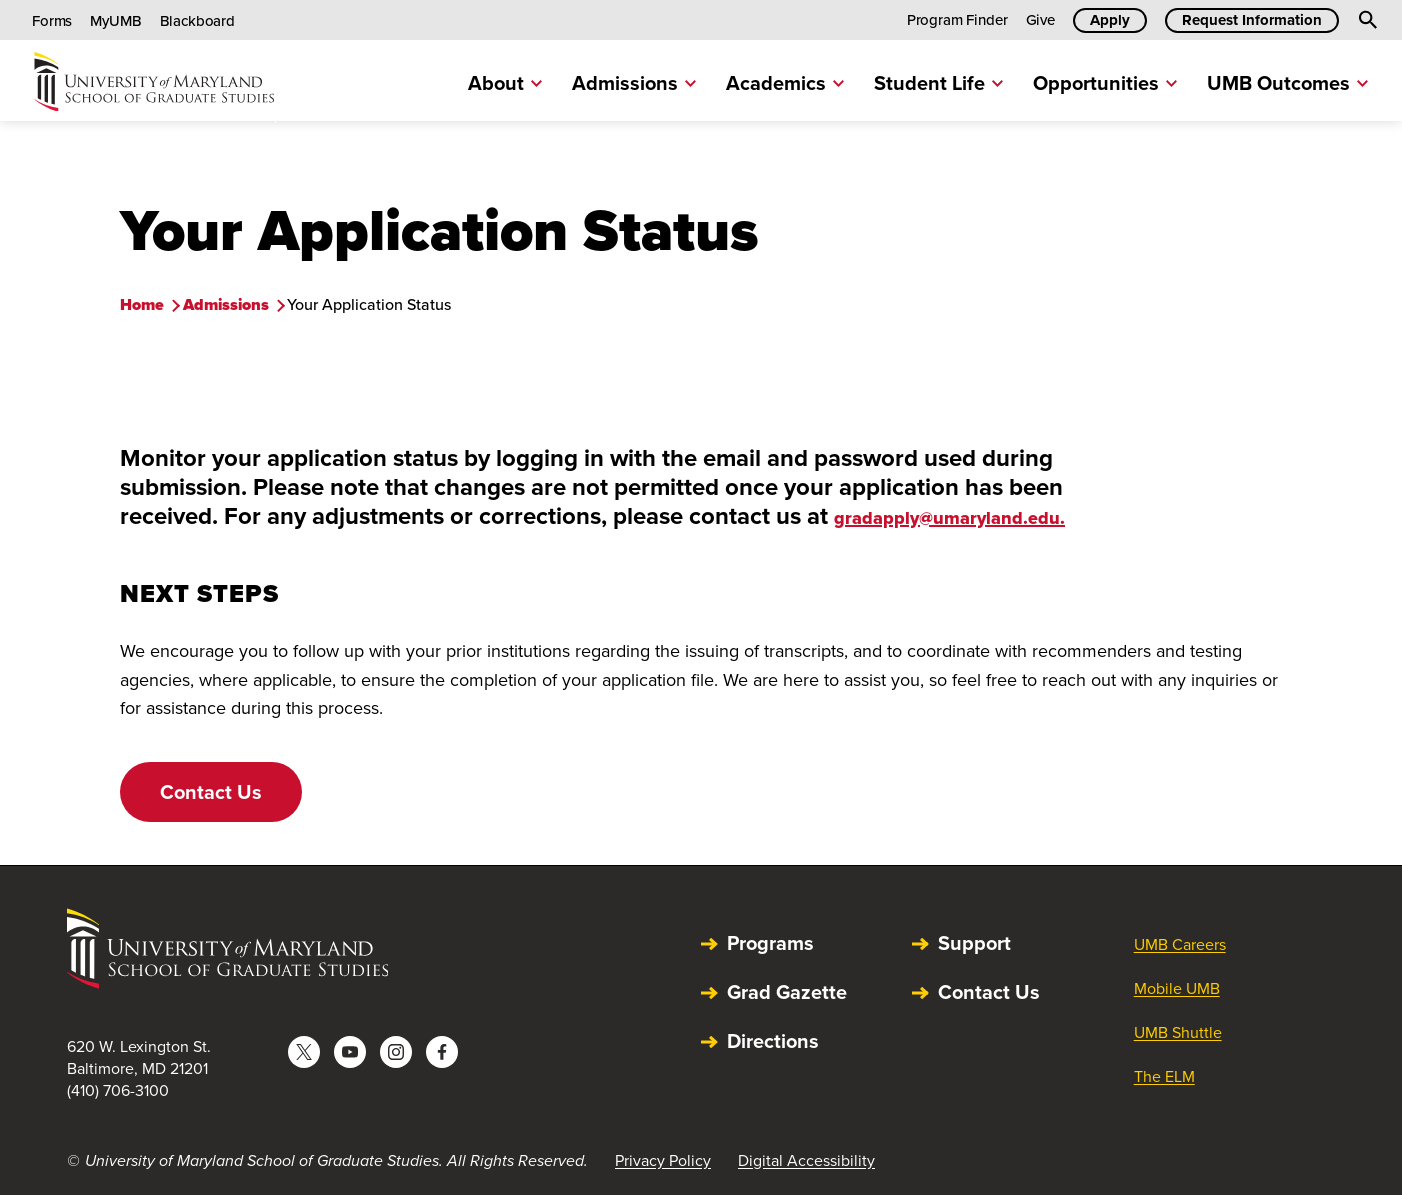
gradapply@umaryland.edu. (949, 518)
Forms (52, 21)
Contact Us (211, 791)
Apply (1110, 20)
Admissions (634, 82)
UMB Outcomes (1287, 82)
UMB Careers (1180, 944)
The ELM (1164, 1076)
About (505, 82)
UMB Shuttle (1178, 1032)
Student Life (938, 82)
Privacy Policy (663, 1160)
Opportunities (1105, 82)
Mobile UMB (1177, 988)
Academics (785, 82)
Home (142, 304)
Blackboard (198, 21)
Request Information (1252, 20)
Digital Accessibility (806, 1160)
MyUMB (115, 21)
